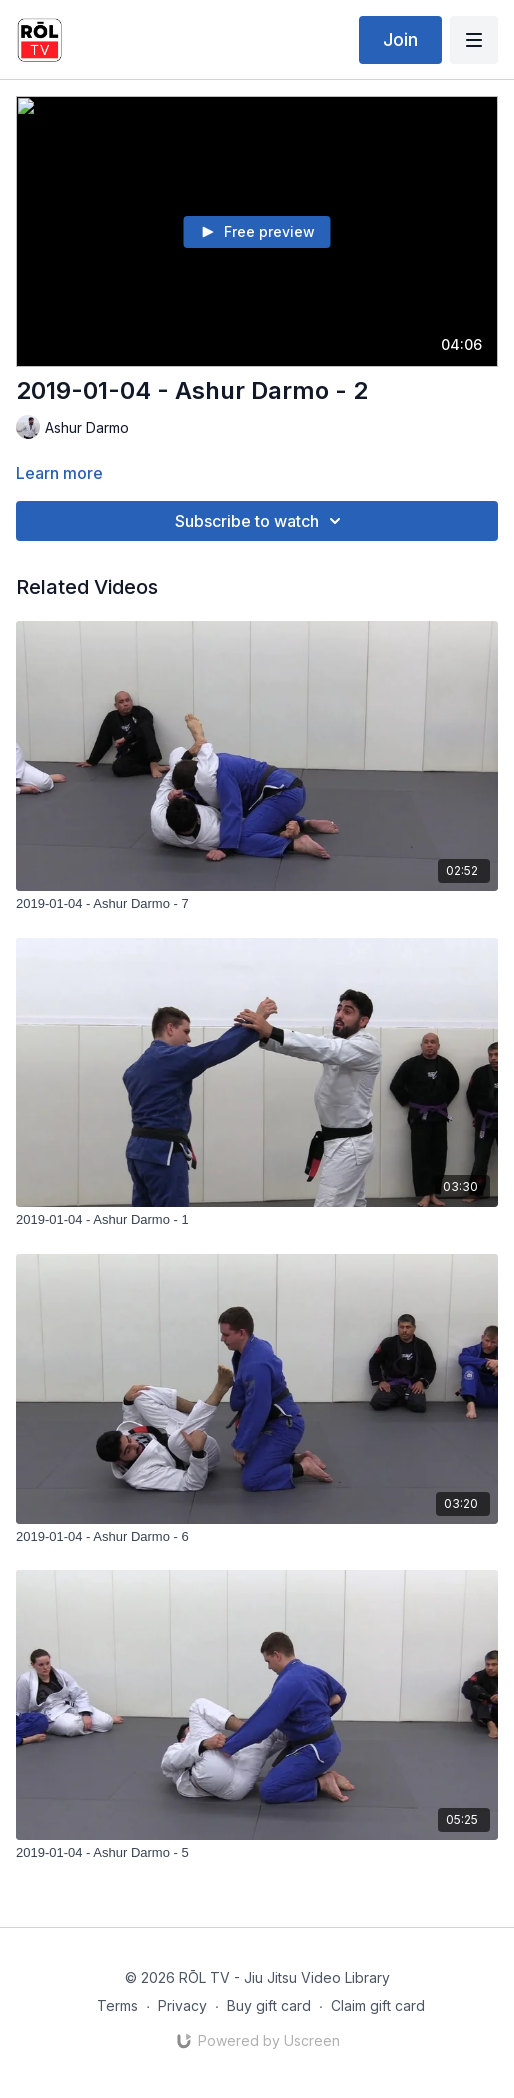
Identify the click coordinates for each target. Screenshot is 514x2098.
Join (400, 39)
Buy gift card (269, 2005)
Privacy (182, 2005)
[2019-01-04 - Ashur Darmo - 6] (257, 1537)
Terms (117, 2005)
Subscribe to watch (261, 521)
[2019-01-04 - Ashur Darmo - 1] (257, 1220)
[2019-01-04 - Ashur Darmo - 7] (257, 904)
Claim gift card (378, 2005)
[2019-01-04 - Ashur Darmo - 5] (257, 1853)
